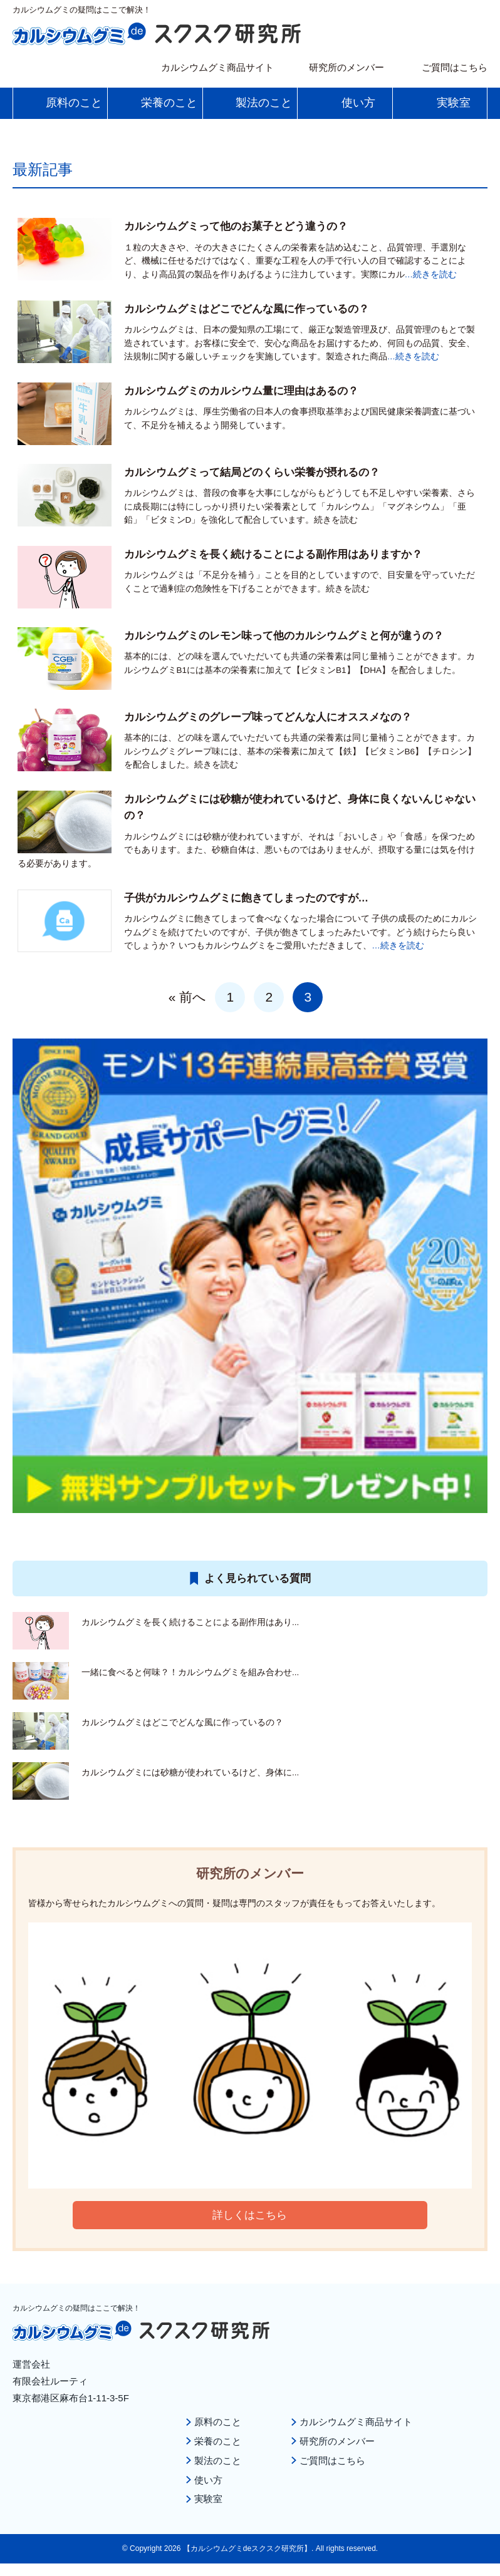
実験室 (208, 2496)
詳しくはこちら (249, 2214)
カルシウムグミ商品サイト (217, 67)
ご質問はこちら (454, 67)
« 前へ (188, 997)
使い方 (208, 2478)
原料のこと (217, 2421)
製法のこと (217, 2459)
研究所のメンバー (346, 67)
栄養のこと (217, 2440)
